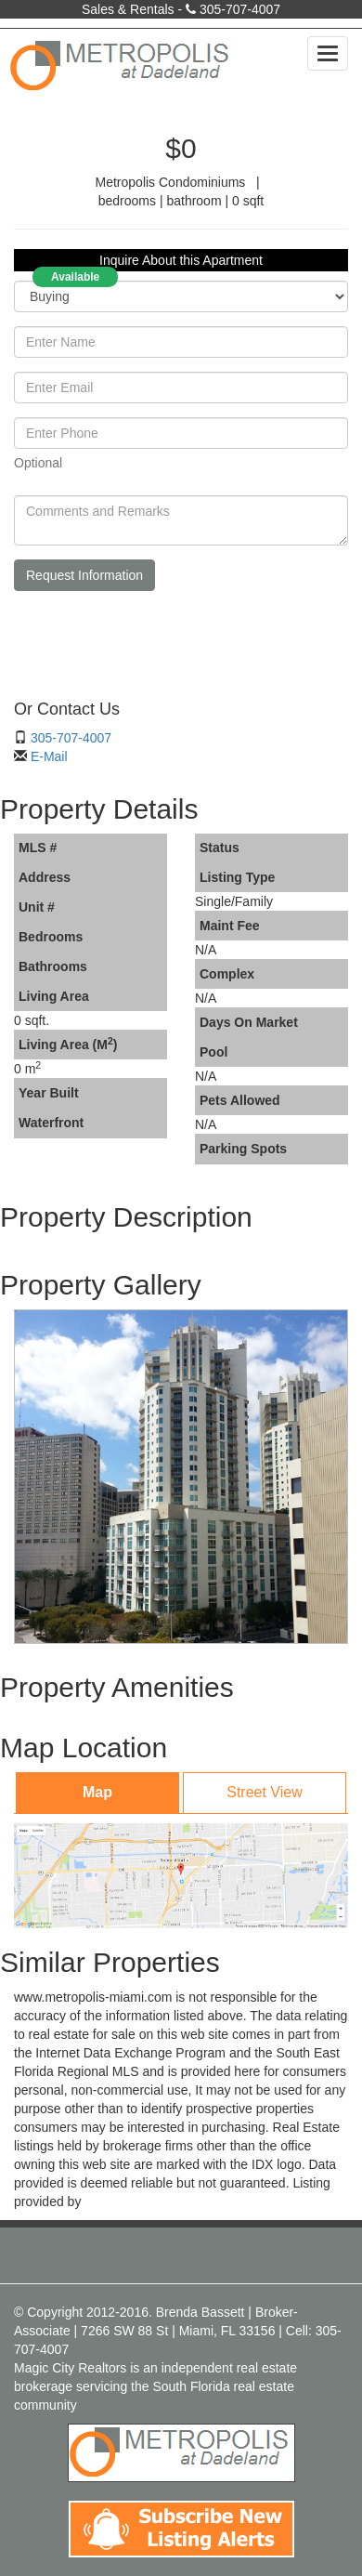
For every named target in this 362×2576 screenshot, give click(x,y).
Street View (264, 1792)
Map (97, 1792)
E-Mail (49, 756)
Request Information (84, 575)
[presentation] (155, 641)
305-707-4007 (240, 9)
